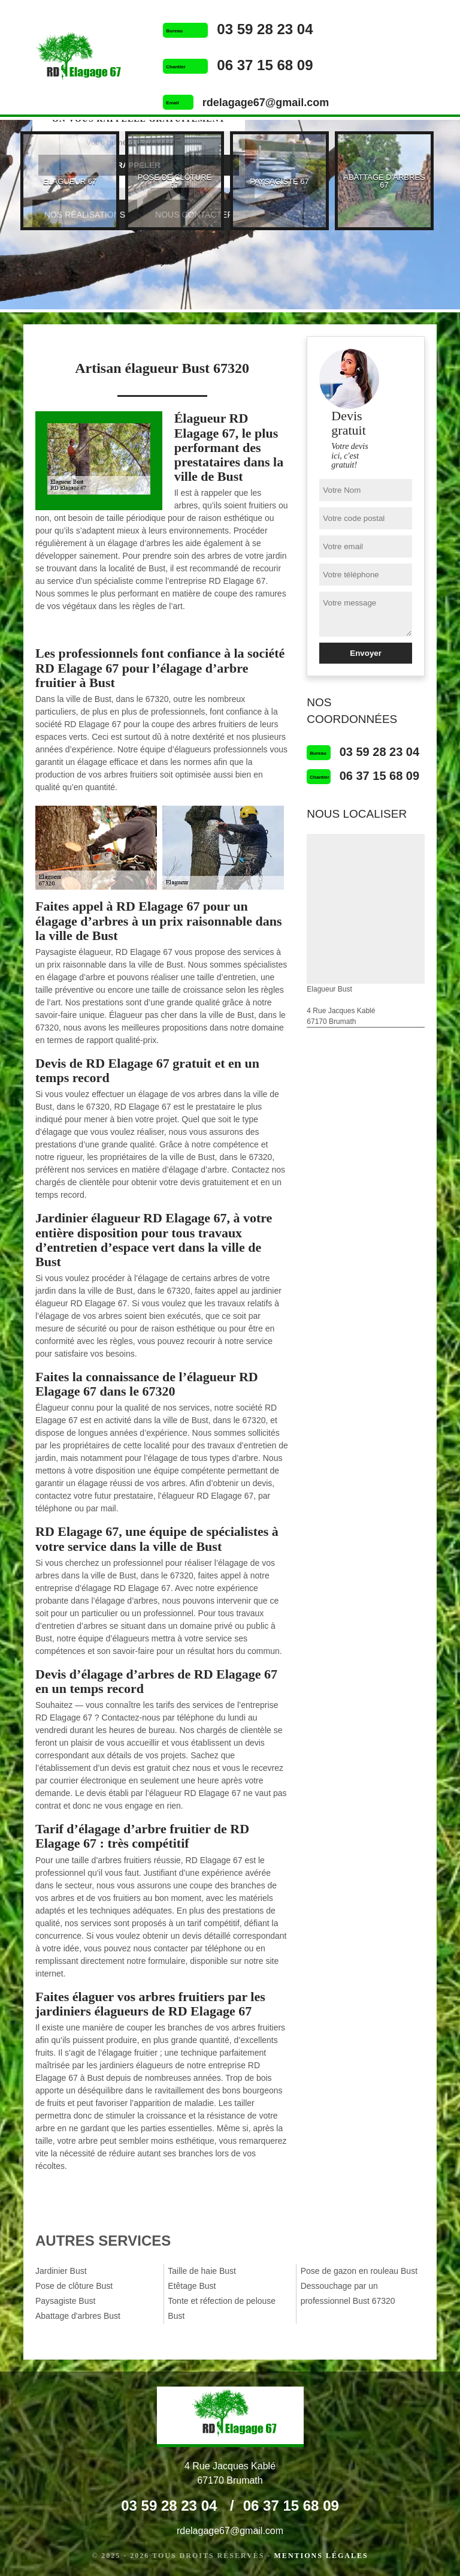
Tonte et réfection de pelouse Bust (222, 2308)
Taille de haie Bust (202, 2271)
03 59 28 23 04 (265, 29)
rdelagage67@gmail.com (265, 103)
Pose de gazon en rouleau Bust (359, 2271)
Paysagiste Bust (65, 2301)
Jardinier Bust (61, 2271)
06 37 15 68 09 (265, 65)
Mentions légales (321, 2555)
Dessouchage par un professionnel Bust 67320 (348, 2293)
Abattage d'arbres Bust (77, 2316)
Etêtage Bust (192, 2286)
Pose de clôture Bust (74, 2286)
